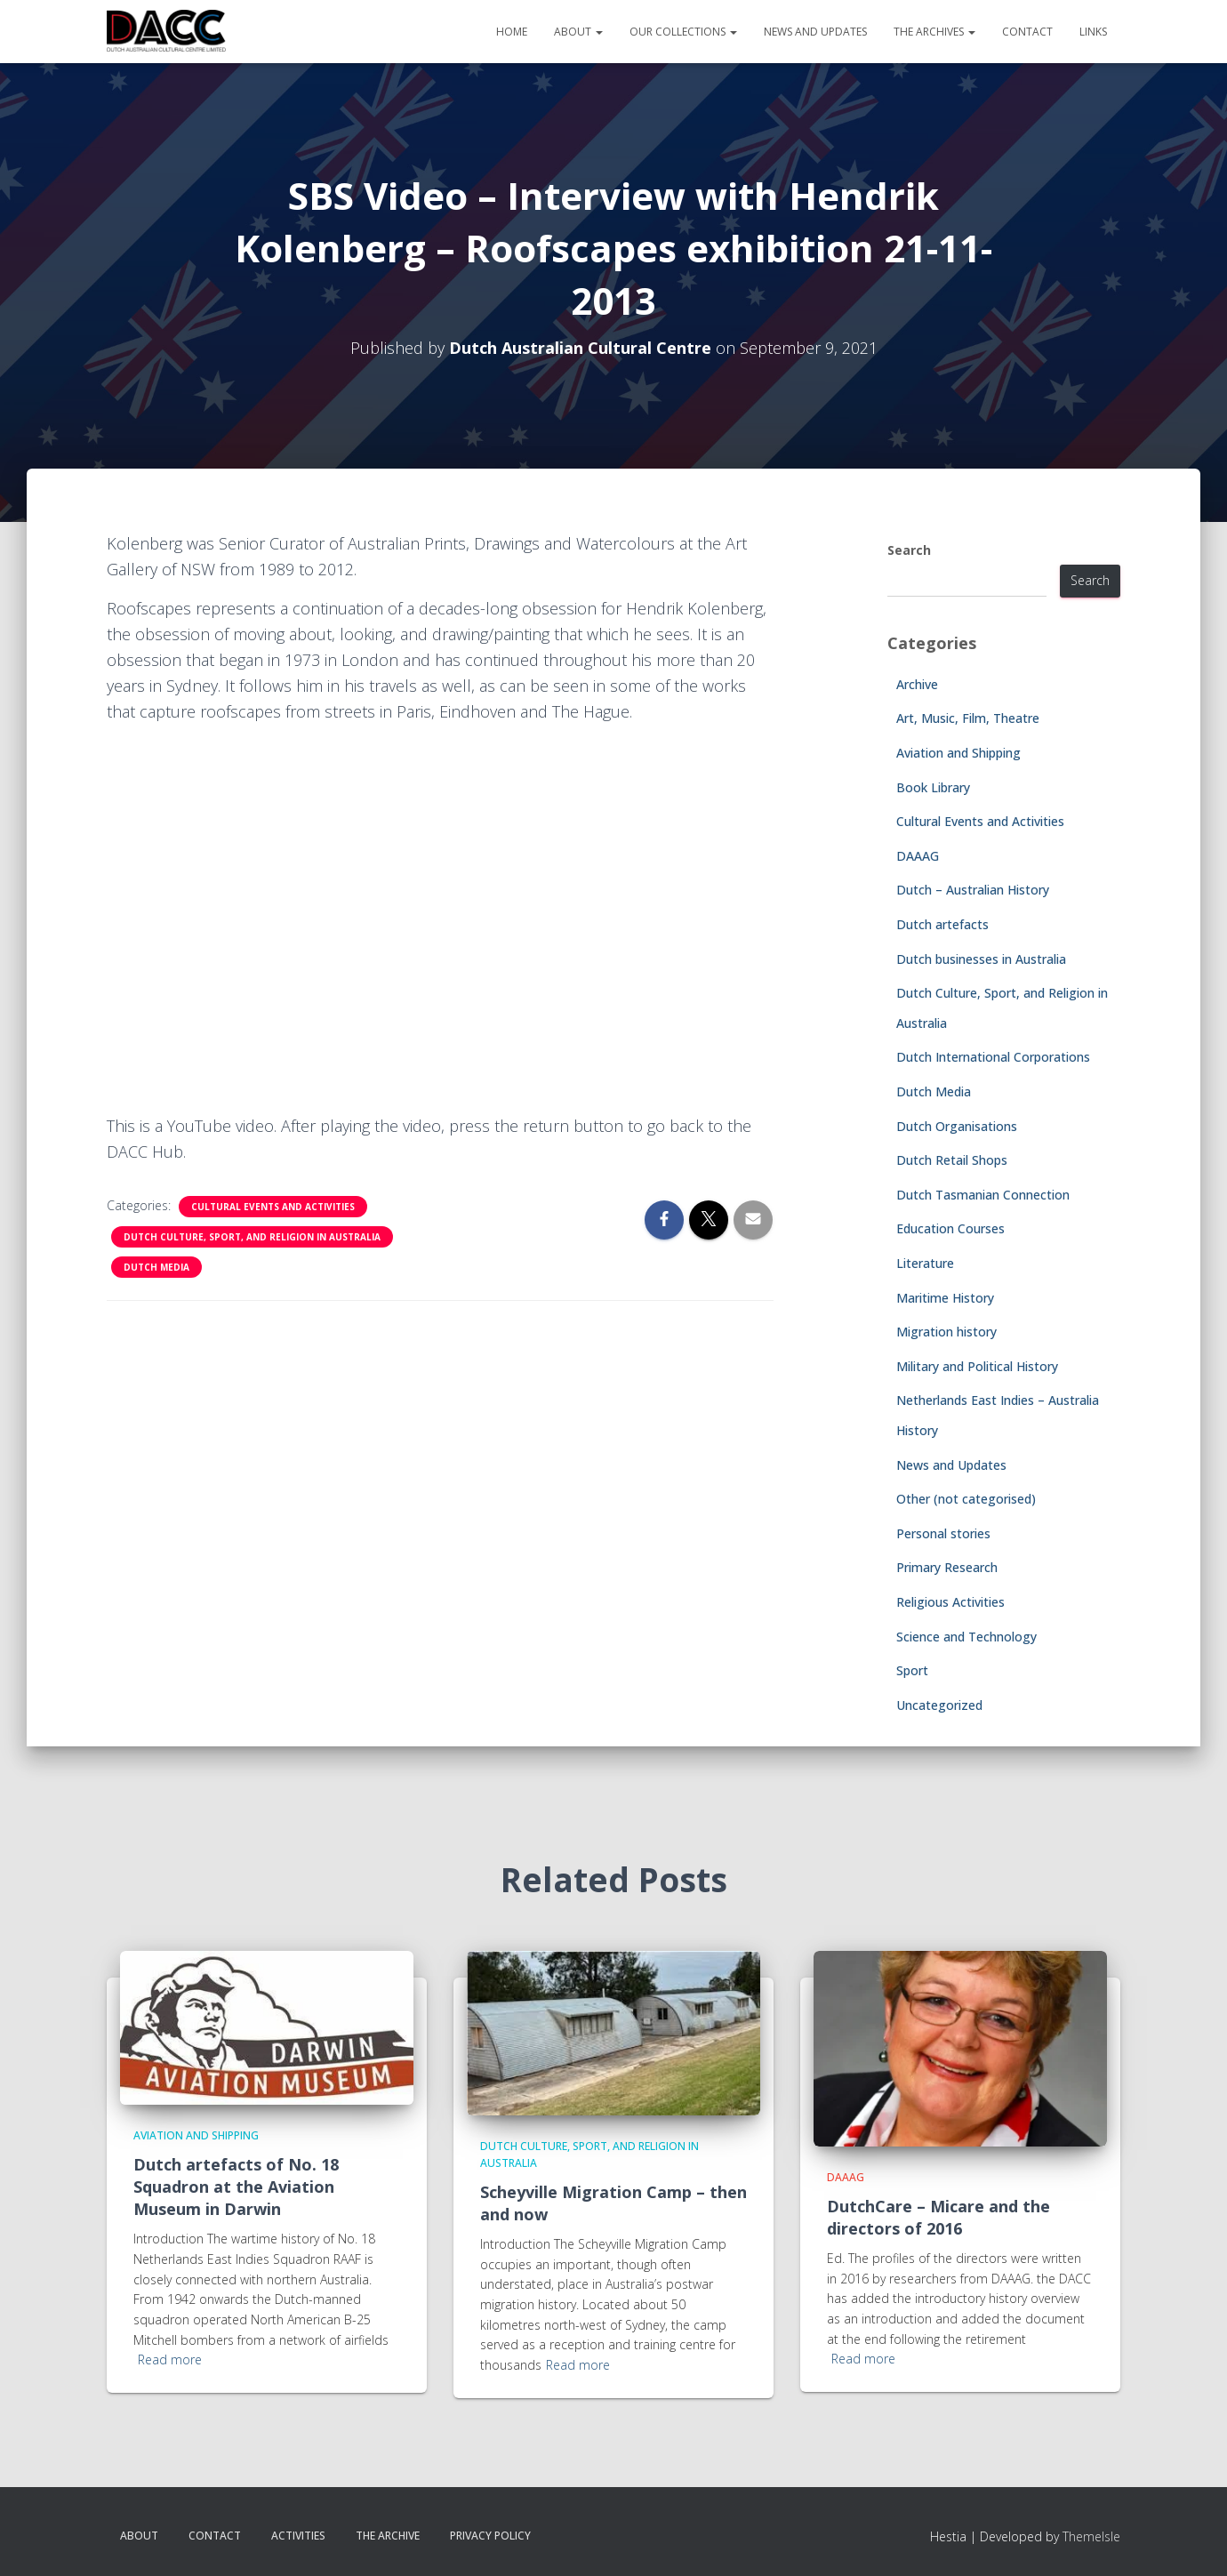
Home (511, 31)
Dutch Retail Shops (951, 1160)
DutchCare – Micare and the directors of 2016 (938, 2217)
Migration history (946, 1331)
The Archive (388, 2535)
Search (909, 550)
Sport (912, 1670)
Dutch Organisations (956, 1126)
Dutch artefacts (942, 924)
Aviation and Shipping (958, 752)
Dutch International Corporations (993, 1056)
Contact (1027, 31)
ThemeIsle (1091, 2536)
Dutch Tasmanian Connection (983, 1194)
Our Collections (683, 31)
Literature (925, 1263)
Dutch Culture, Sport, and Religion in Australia (252, 1237)
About (578, 31)
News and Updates (815, 31)
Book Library (933, 787)
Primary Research (947, 1567)
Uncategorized (939, 1705)
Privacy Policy (490, 2535)
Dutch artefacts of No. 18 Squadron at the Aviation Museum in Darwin (236, 2186)
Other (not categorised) (966, 1498)
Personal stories (943, 1533)
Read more (170, 2359)
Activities (298, 2535)
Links (1093, 31)
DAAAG (917, 855)
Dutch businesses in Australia (981, 959)
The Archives (934, 31)
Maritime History (945, 1297)
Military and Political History (977, 1366)
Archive (917, 684)
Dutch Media (156, 1267)
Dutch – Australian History (972, 889)
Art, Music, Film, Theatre (967, 718)
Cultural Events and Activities (273, 1206)
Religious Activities (950, 1601)
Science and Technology (966, 1636)
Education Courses (950, 1228)
